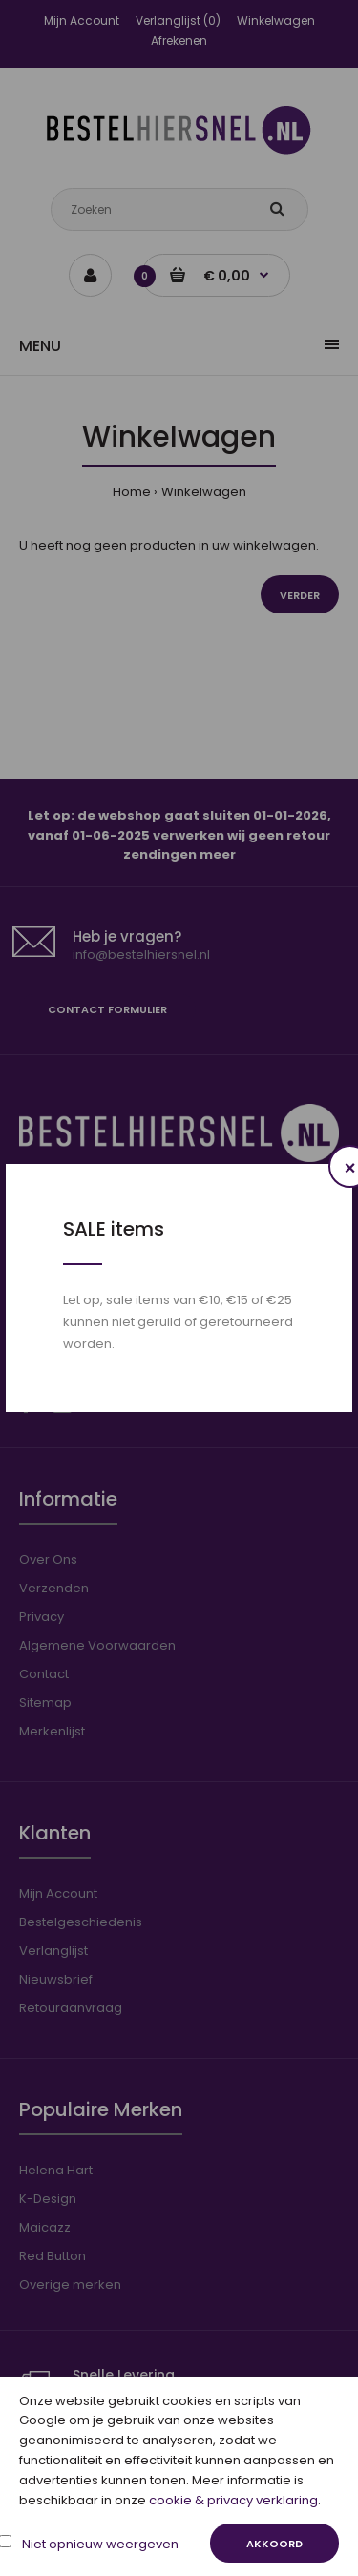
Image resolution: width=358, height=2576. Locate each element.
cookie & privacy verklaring (233, 2500)
